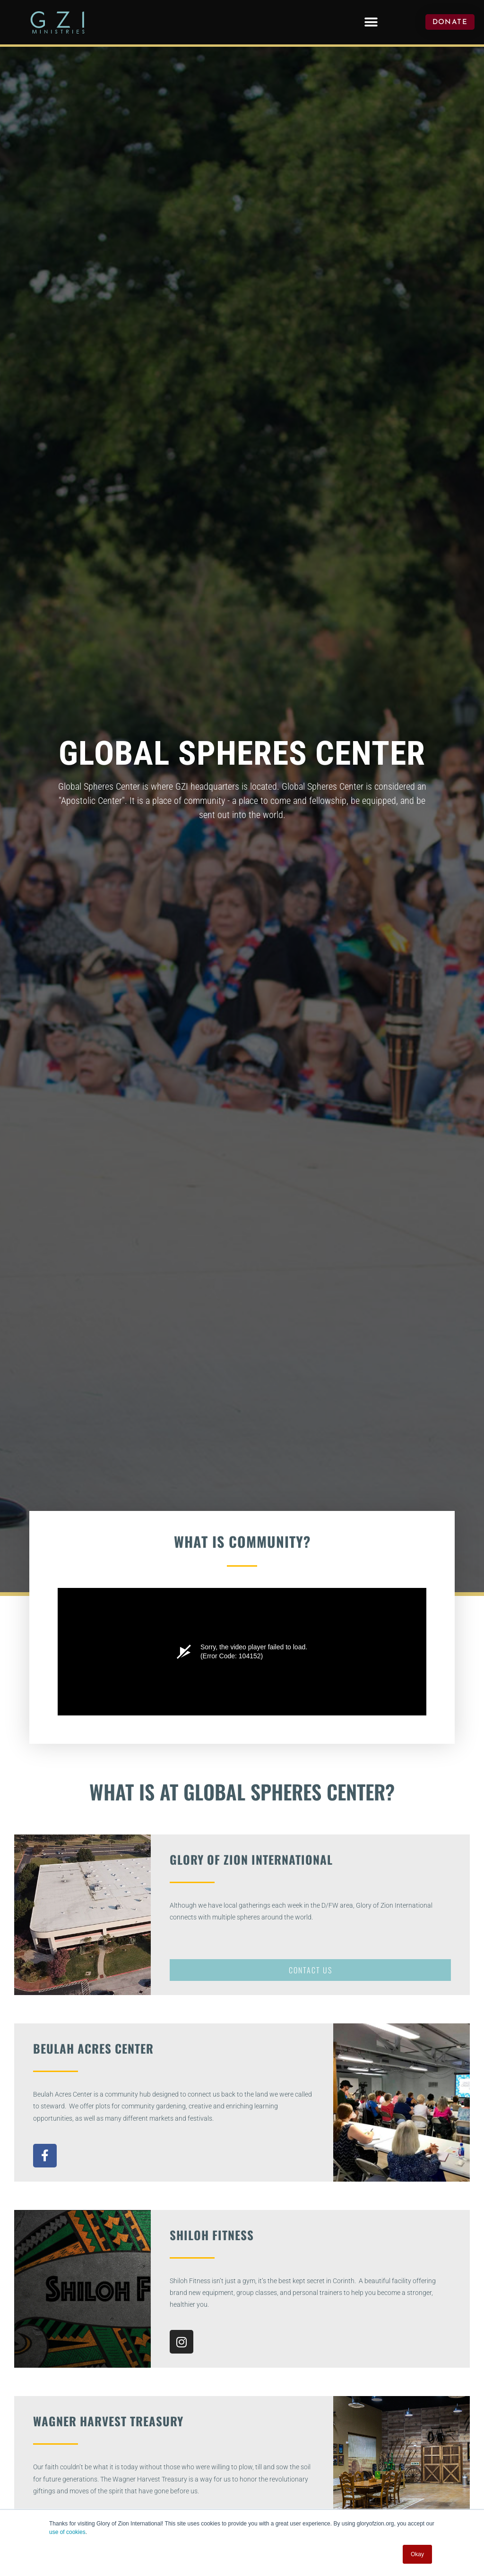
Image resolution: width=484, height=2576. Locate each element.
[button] (370, 22)
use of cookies (67, 2532)
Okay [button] (417, 2554)
